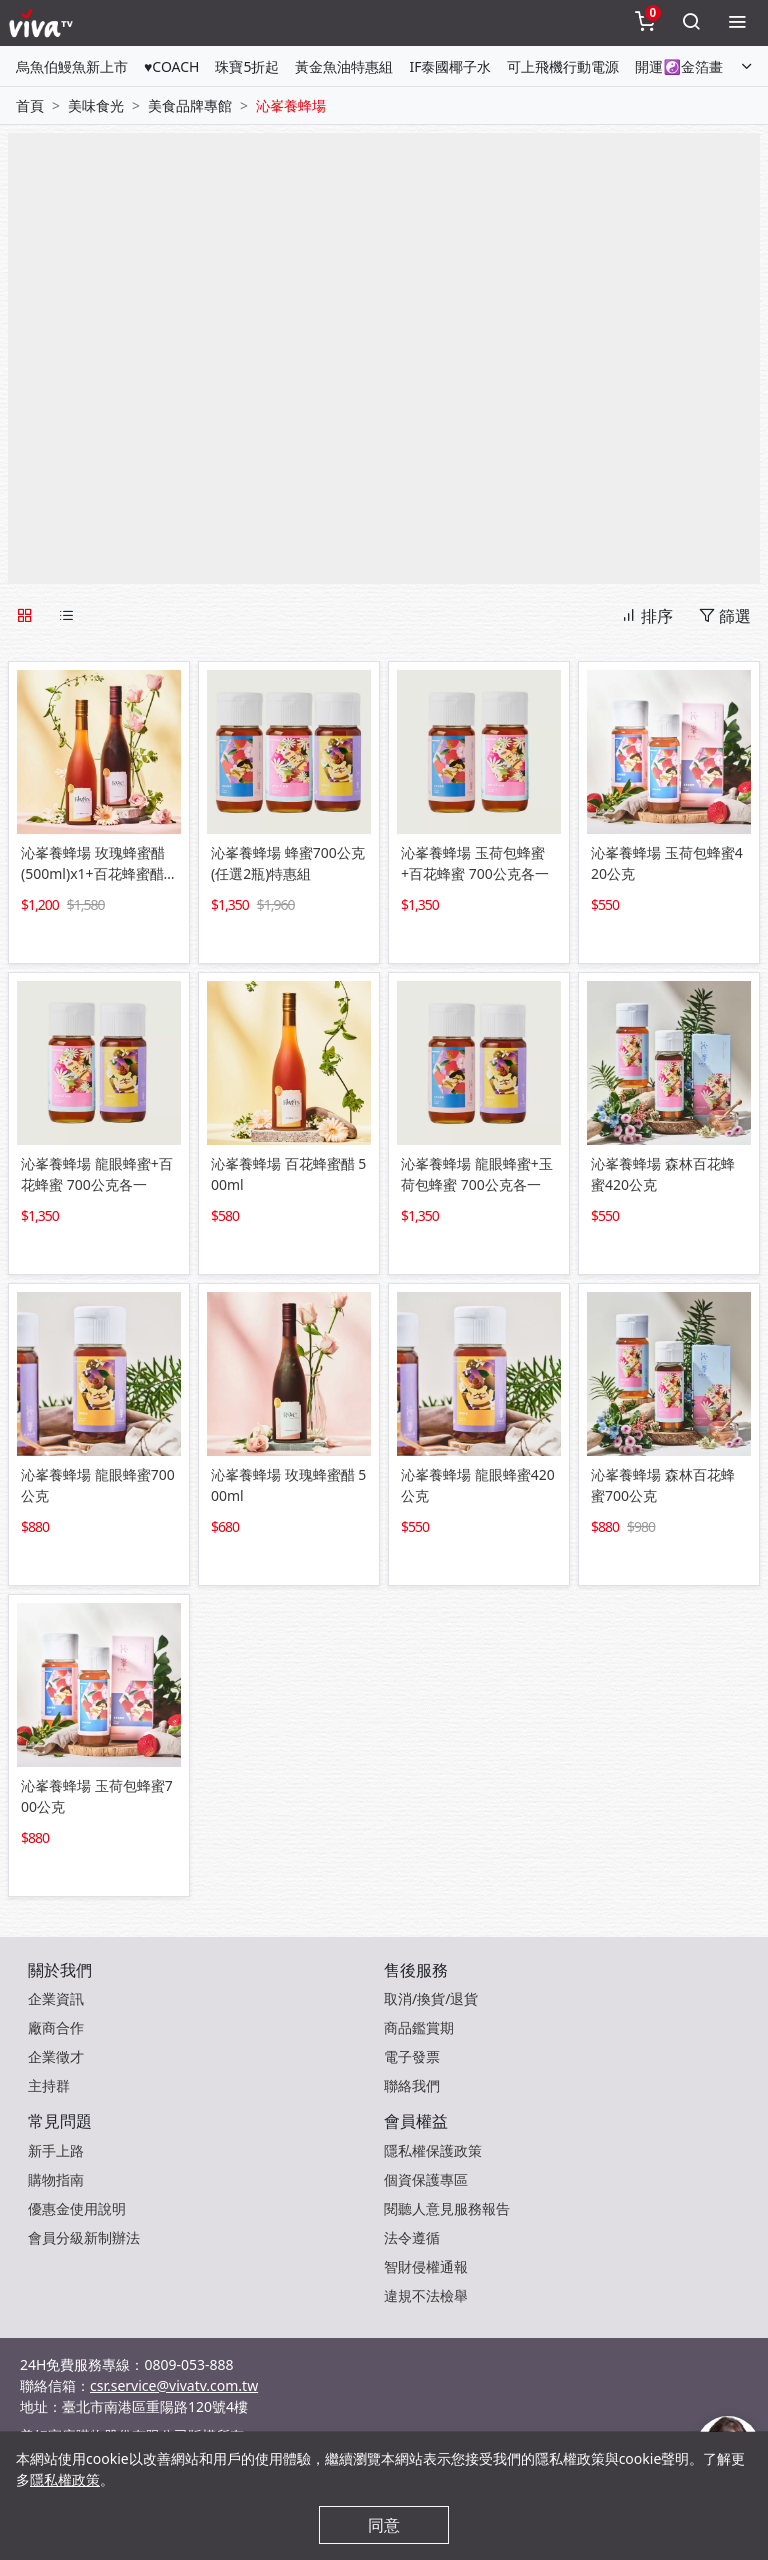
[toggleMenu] (737, 23)
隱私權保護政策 (433, 2150)
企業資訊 (56, 1998)
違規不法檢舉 (426, 2295)
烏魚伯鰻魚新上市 (72, 66)
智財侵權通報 (426, 2266)
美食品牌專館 (190, 105)
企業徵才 (56, 2056)
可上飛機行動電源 (563, 66)
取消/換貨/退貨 (431, 1998)
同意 (384, 2525)
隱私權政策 (65, 2479)
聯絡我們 (412, 2085)
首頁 (30, 105)
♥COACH (171, 66)
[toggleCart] (645, 23)
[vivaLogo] (43, 23)
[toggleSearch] (691, 23)
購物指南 (56, 2179)
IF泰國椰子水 (450, 66)
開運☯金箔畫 (678, 66)
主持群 (49, 2085)
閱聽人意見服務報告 (447, 2208)
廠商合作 (56, 2027)
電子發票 (412, 2056)
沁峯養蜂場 (291, 105)
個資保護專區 (426, 2179)
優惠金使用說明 (77, 2208)
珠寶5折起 (247, 66)
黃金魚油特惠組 (344, 66)
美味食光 (96, 105)
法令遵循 (412, 2237)
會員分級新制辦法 (84, 2237)
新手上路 (56, 2150)
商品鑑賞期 (419, 2027)
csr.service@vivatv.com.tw (174, 2385)
